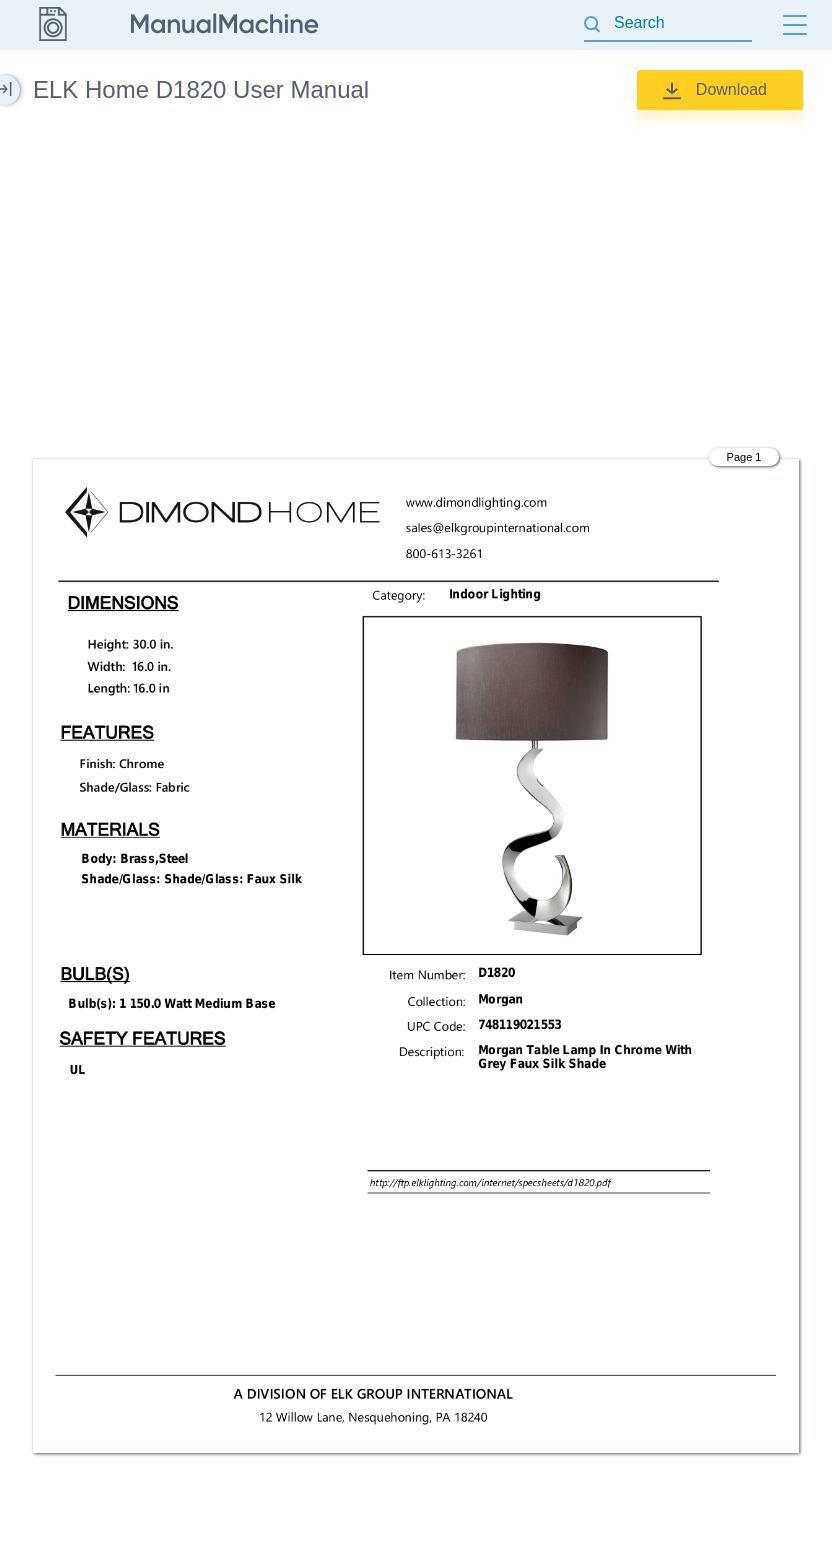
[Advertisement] (416, 285)
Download (731, 89)
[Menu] (795, 25)
